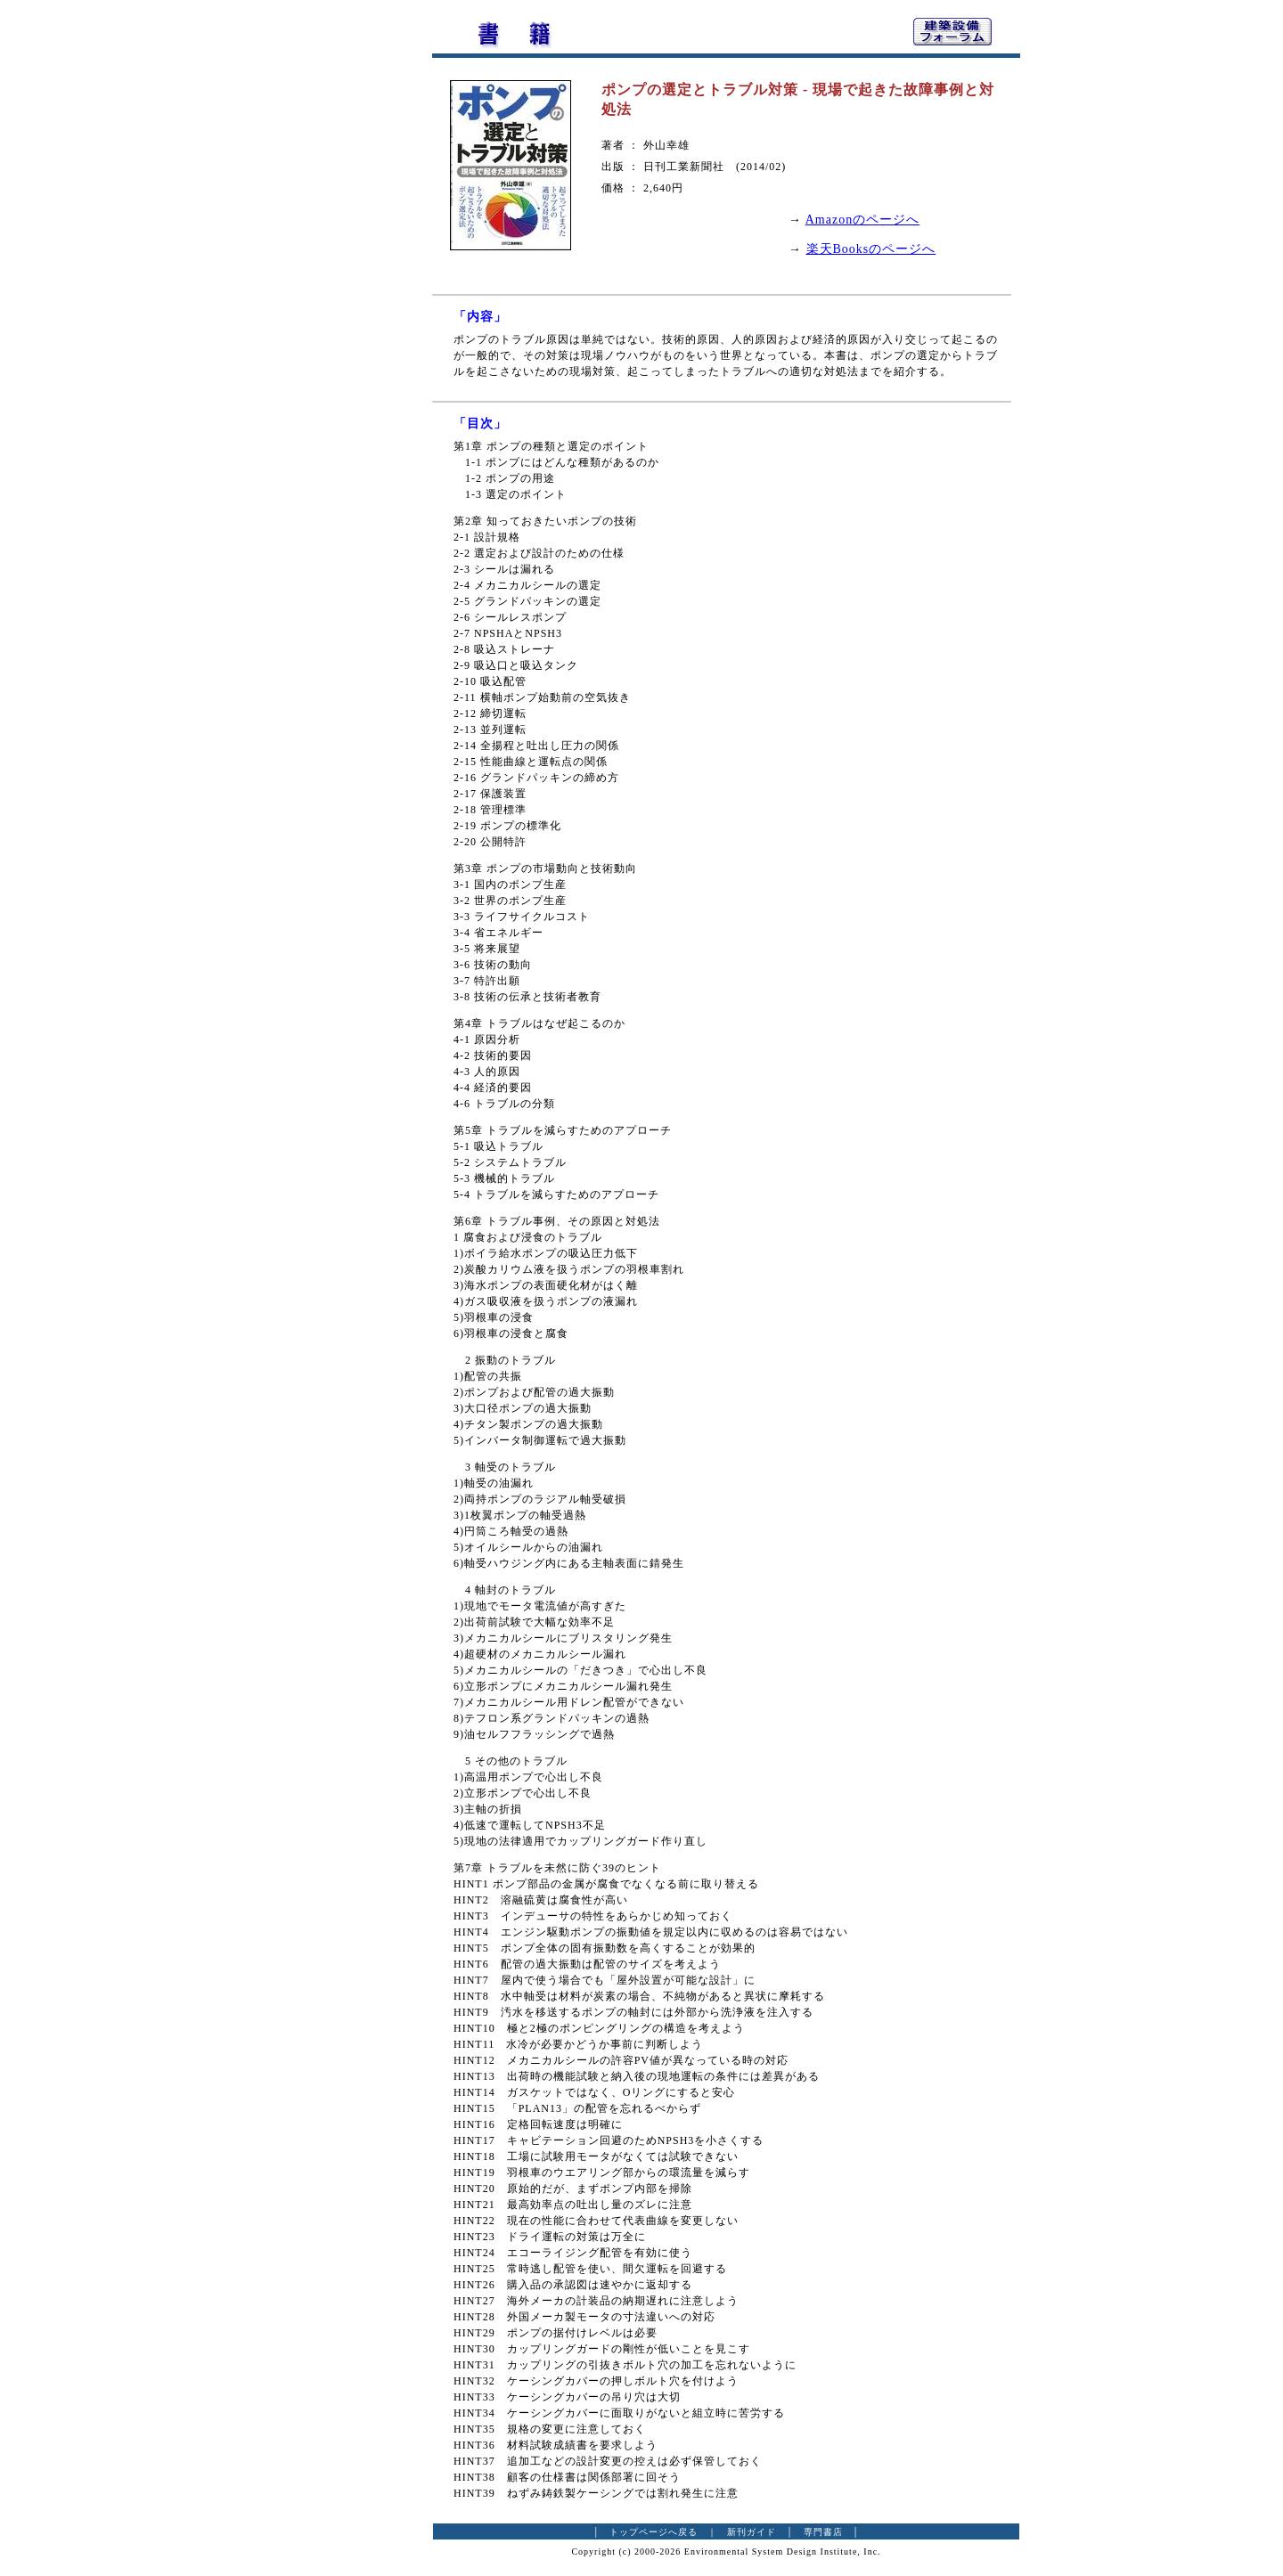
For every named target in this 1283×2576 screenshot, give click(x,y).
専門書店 (823, 2532)
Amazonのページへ (862, 219)
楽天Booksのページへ (871, 249)
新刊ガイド (751, 2532)
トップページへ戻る (653, 2532)
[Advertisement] (334, 280)
